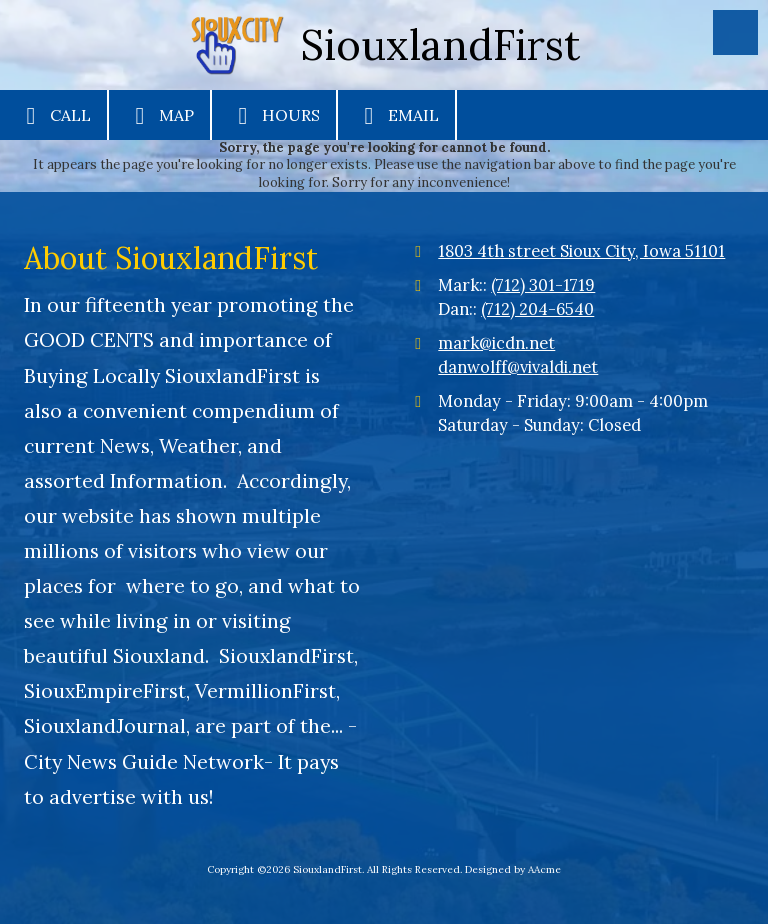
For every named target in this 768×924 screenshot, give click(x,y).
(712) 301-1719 (543, 285)
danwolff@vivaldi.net (518, 367)
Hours (274, 116)
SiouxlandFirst (440, 44)
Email (396, 116)
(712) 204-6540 (537, 309)
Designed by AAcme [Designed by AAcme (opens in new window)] (513, 869)
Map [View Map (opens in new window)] (159, 116)
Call (53, 116)
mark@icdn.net (496, 343)
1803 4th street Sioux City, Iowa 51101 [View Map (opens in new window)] (581, 251)
